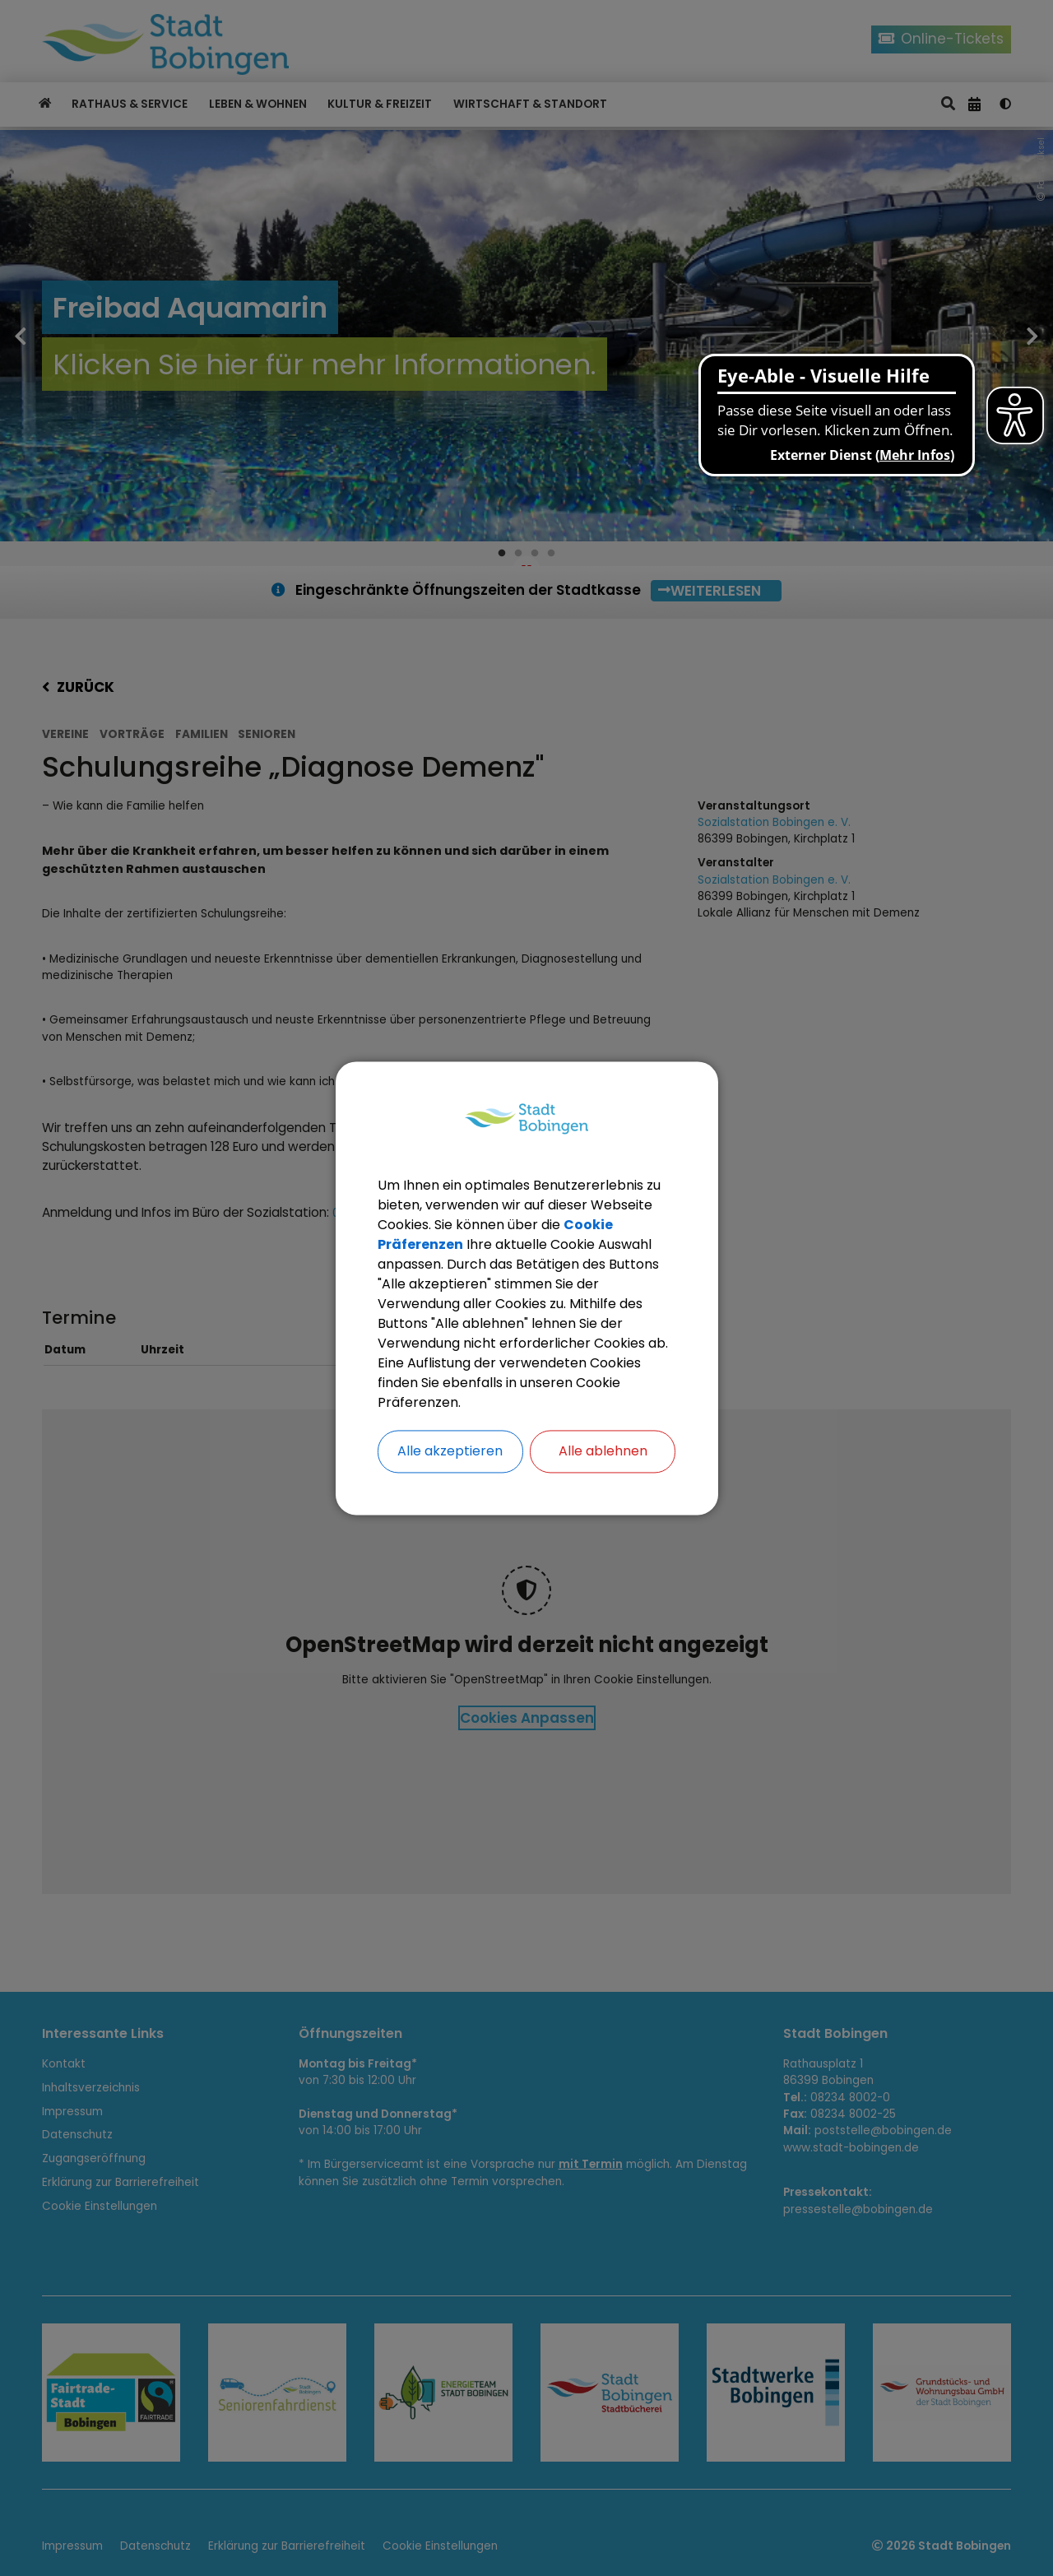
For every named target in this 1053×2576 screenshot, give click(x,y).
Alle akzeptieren (450, 1450)
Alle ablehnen (603, 1450)
